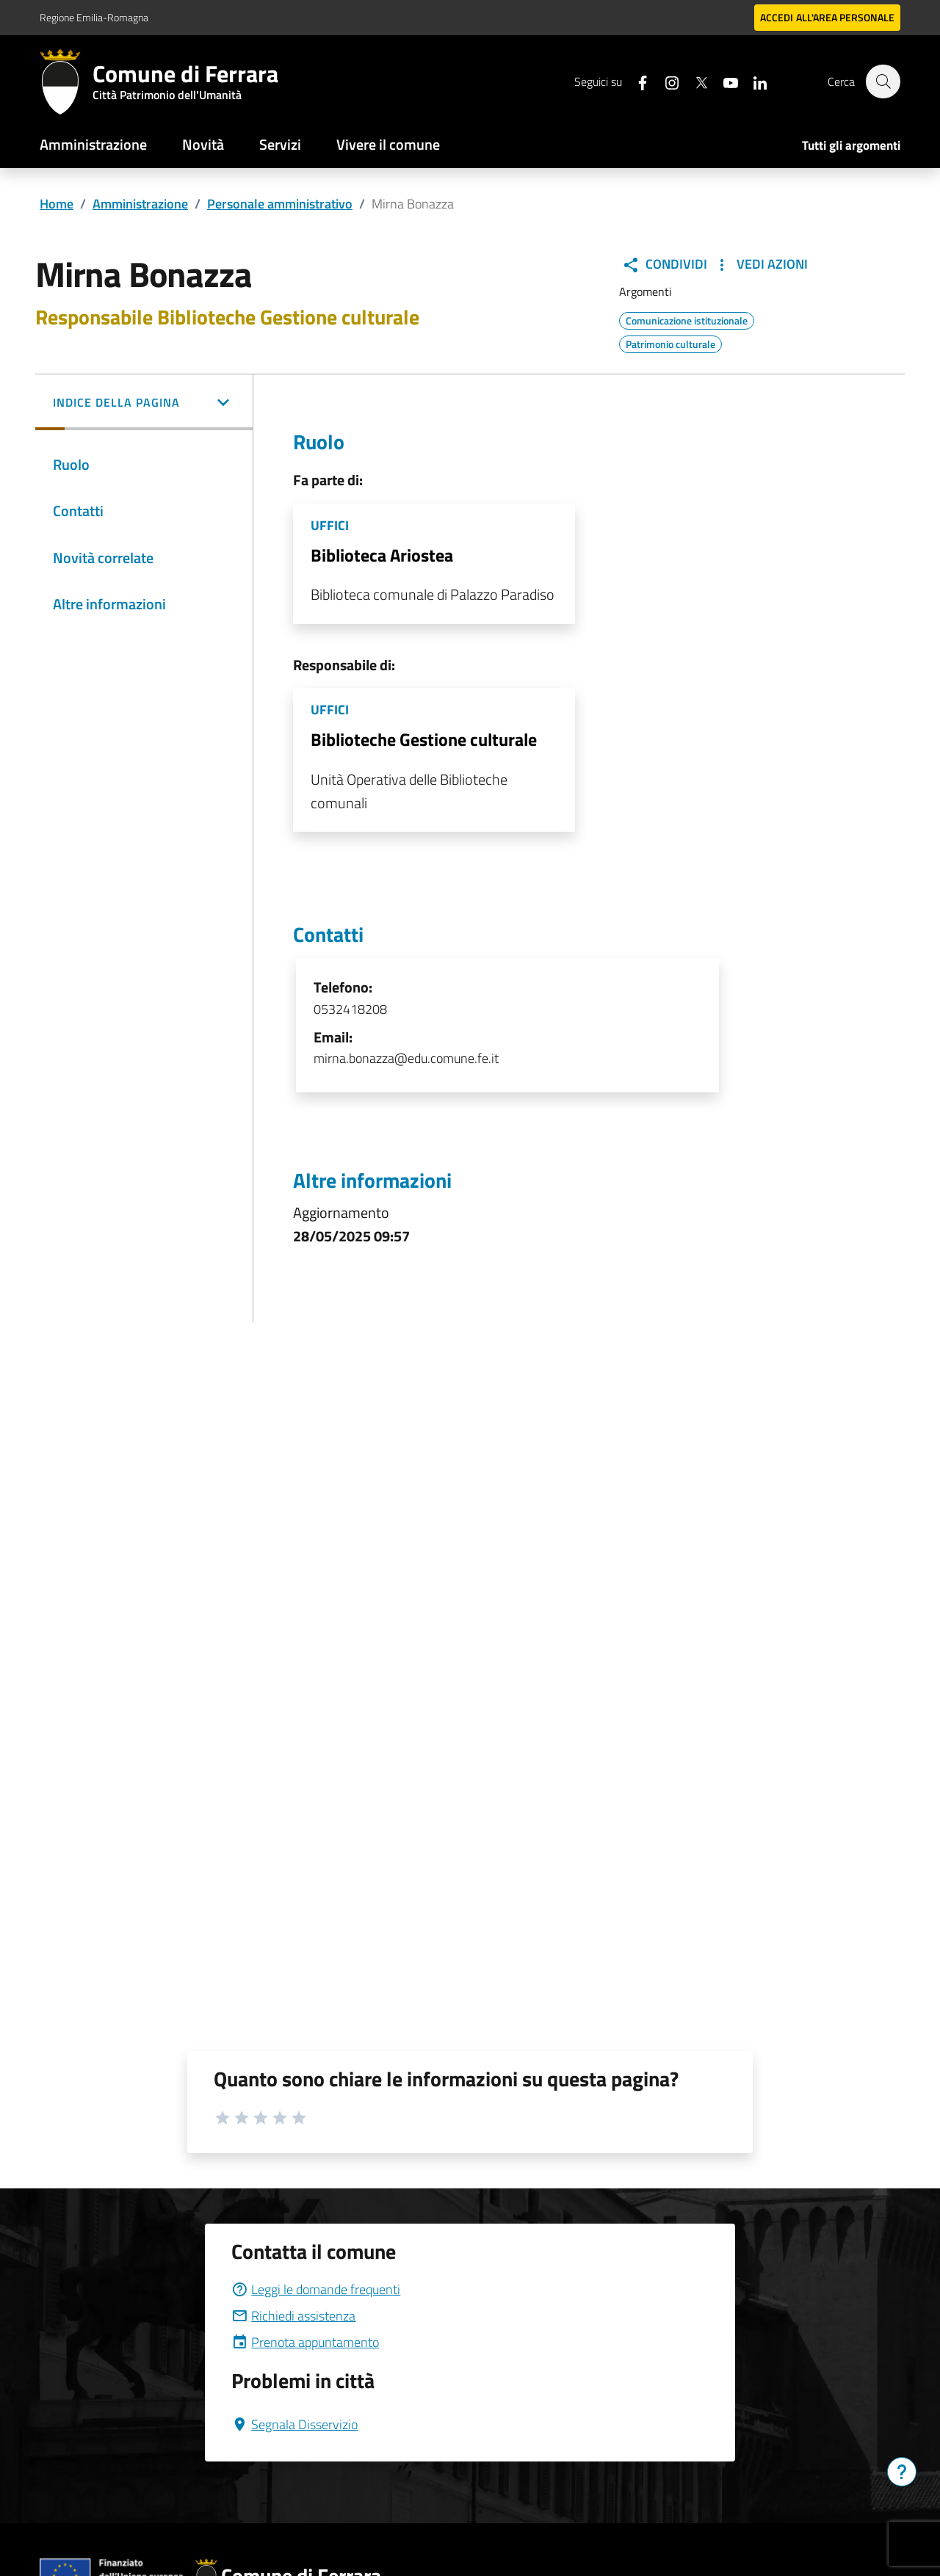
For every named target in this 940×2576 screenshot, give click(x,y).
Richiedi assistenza (293, 2316)
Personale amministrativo (279, 204)
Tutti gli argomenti (851, 145)
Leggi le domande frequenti (315, 2289)
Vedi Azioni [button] (760, 264)
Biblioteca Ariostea (382, 555)
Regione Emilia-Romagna (94, 17)
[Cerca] (882, 81)
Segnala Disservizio (294, 2424)
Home (56, 204)
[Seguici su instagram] (664, 81)
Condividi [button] (664, 264)
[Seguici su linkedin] (752, 81)
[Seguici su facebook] (635, 81)
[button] (144, 403)
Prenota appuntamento (305, 2342)
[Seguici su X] (694, 81)
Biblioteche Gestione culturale (424, 739)
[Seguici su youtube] (723, 81)
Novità (203, 144)
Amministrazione (93, 144)
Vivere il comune (388, 144)
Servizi (280, 144)
